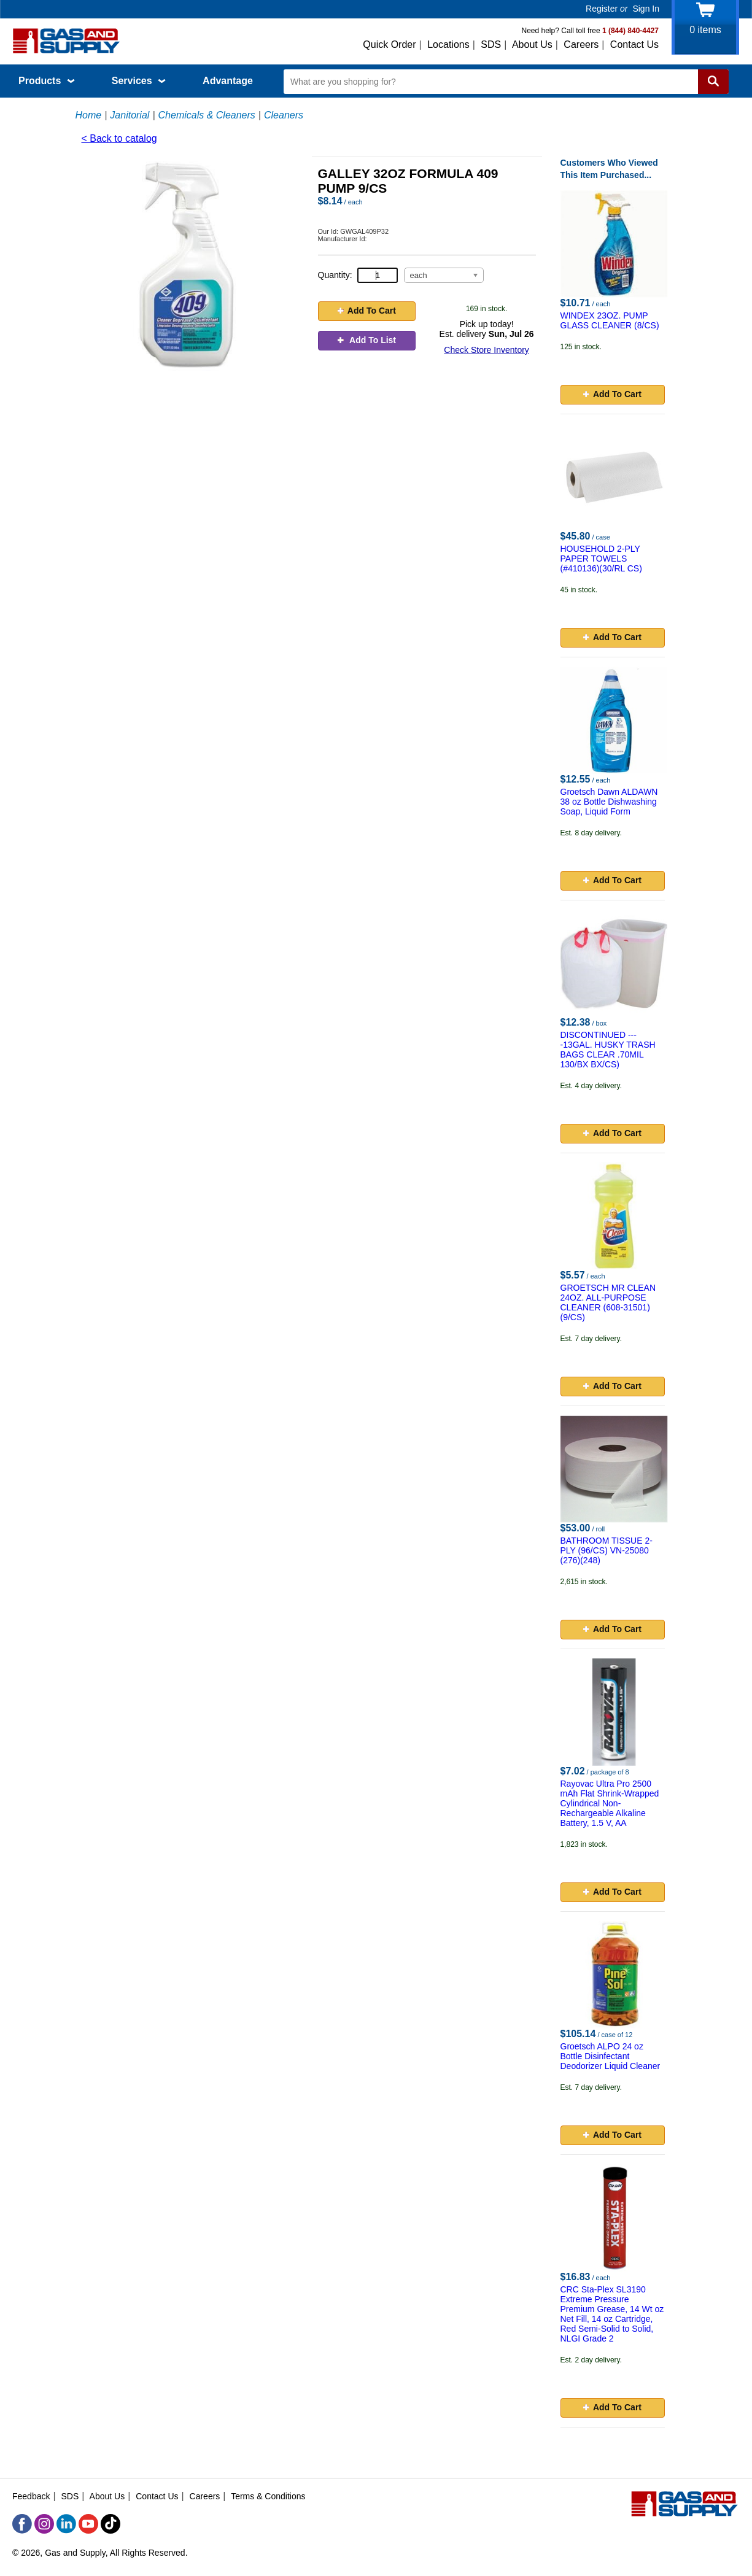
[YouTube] (88, 2524)
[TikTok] (110, 2524)
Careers (581, 44)
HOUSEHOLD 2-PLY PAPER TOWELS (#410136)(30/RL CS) (601, 558)
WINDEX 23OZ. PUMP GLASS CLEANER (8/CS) (609, 320)
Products (46, 80)
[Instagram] (44, 2524)
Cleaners (283, 115)
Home (89, 115)
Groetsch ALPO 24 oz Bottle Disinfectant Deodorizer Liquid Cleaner (610, 2056)
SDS (491, 44)
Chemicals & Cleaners (206, 115)
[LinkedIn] (66, 2524)
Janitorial (129, 115)
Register (602, 9)
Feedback (31, 2496)
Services (139, 80)
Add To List (367, 340)
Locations (448, 44)
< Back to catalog (119, 138)
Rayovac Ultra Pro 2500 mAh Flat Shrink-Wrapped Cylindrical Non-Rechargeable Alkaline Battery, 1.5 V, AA (609, 1803)
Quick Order (389, 44)
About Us (532, 44)
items (705, 30)
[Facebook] (22, 2524)
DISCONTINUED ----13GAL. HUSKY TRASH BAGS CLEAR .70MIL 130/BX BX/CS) (608, 1049)
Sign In (645, 9)
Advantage (228, 80)
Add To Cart (367, 310)
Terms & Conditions (268, 2496)
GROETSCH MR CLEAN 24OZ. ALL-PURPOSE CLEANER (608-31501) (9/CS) (608, 1302)
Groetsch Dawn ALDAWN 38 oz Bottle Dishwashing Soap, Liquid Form (609, 801)
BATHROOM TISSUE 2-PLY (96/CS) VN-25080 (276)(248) (606, 1550)
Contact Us (634, 44)
